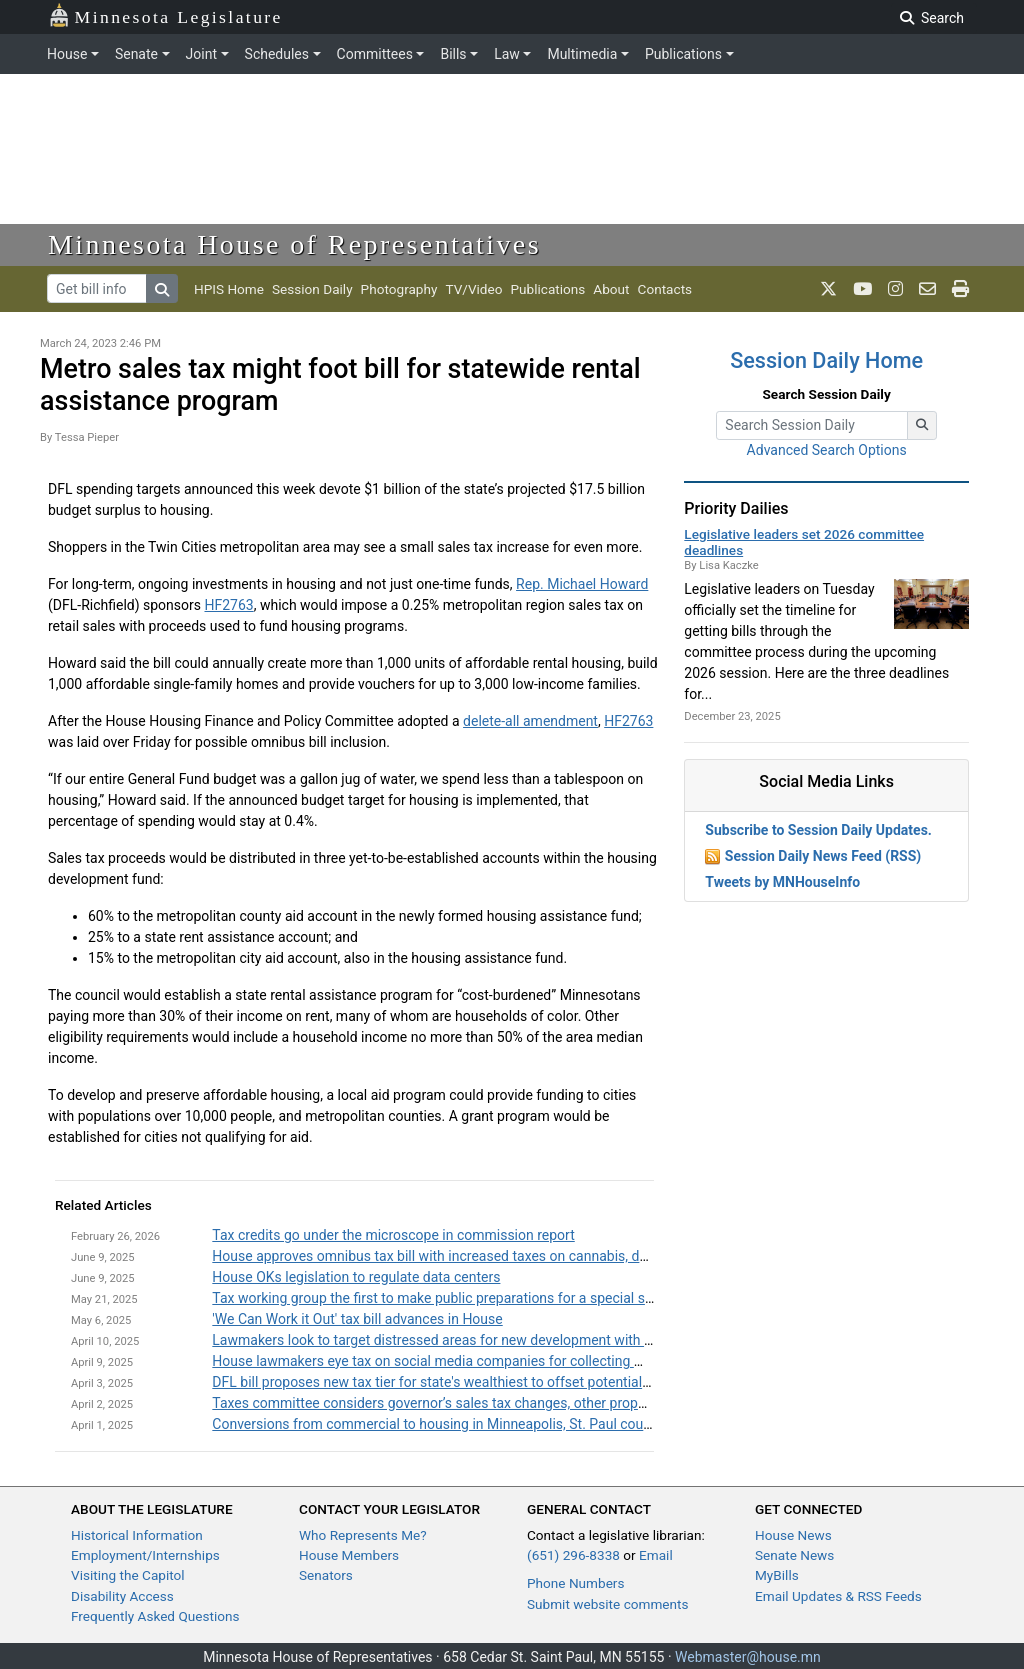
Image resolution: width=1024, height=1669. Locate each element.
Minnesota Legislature (165, 15)
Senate (136, 54)
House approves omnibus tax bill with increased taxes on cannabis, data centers (460, 1256)
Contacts (665, 289)
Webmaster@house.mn (748, 1657)
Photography (399, 289)
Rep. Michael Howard (582, 584)
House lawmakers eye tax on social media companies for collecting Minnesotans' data (480, 1361)
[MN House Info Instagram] (895, 289)
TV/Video (473, 289)
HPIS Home (229, 289)
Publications (683, 54)
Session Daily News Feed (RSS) (823, 856)
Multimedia (582, 54)
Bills (453, 54)
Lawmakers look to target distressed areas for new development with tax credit (457, 1340)
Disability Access (122, 1596)
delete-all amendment (530, 721)
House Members (349, 1555)
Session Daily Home (826, 360)
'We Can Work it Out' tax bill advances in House (357, 1319)
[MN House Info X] (828, 289)
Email (656, 1555)
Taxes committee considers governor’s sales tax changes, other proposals (441, 1403)
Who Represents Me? (363, 1535)
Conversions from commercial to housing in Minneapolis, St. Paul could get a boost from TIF (498, 1424)
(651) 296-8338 (573, 1555)
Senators (326, 1575)
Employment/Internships (145, 1555)
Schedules (277, 54)
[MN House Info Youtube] (862, 289)
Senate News (794, 1555)
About (611, 289)
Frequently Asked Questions (155, 1616)
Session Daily (312, 289)
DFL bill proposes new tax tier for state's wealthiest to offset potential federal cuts (465, 1382)
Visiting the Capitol (128, 1575)
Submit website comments (608, 1604)
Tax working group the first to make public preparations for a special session (449, 1298)
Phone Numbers (575, 1583)
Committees (375, 54)
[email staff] (927, 289)
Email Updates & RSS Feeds (838, 1596)
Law (507, 54)
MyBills (777, 1575)
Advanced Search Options (827, 450)
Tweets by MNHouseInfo (782, 882)
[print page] (960, 289)
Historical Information (137, 1535)
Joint (201, 54)
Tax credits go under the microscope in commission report (393, 1235)
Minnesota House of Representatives (294, 244)
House (67, 54)
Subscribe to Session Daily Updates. (818, 830)
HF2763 (228, 605)
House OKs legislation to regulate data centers (356, 1277)
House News (793, 1535)
